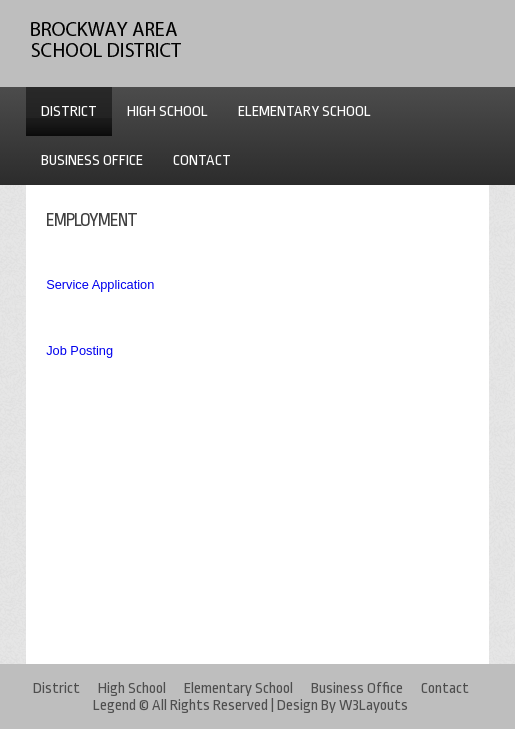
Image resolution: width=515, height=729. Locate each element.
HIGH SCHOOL (167, 111)
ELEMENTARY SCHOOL (304, 111)
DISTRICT (69, 111)
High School (132, 688)
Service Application (100, 284)
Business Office (357, 688)
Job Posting (79, 350)
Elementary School (238, 688)
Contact (445, 688)
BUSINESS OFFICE (92, 160)
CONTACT (202, 160)
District (56, 688)
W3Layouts (373, 705)
